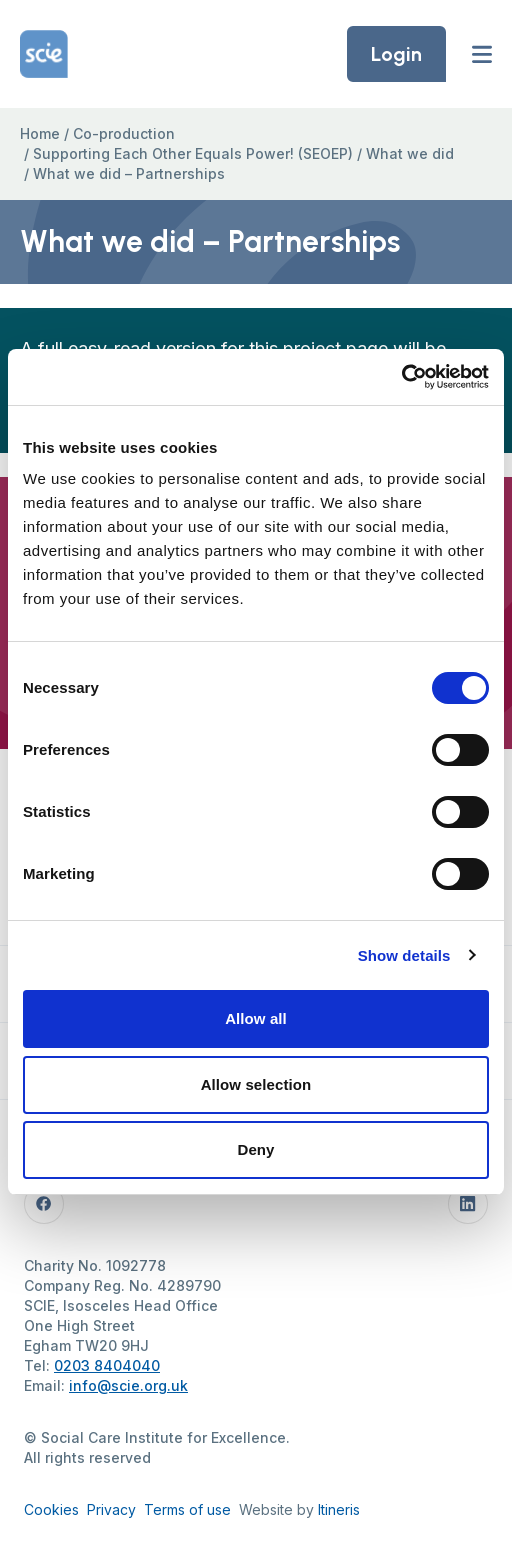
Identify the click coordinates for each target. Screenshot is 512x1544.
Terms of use (187, 1509)
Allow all (256, 1018)
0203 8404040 (107, 1365)
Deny (255, 1149)
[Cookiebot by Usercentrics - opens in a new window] (401, 377)
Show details (404, 955)
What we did (410, 153)
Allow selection (256, 1084)
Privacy (111, 1509)
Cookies (51, 1509)
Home (40, 133)
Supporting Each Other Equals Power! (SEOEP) (193, 153)
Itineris (339, 1509)
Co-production (124, 133)
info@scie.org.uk (128, 1385)
